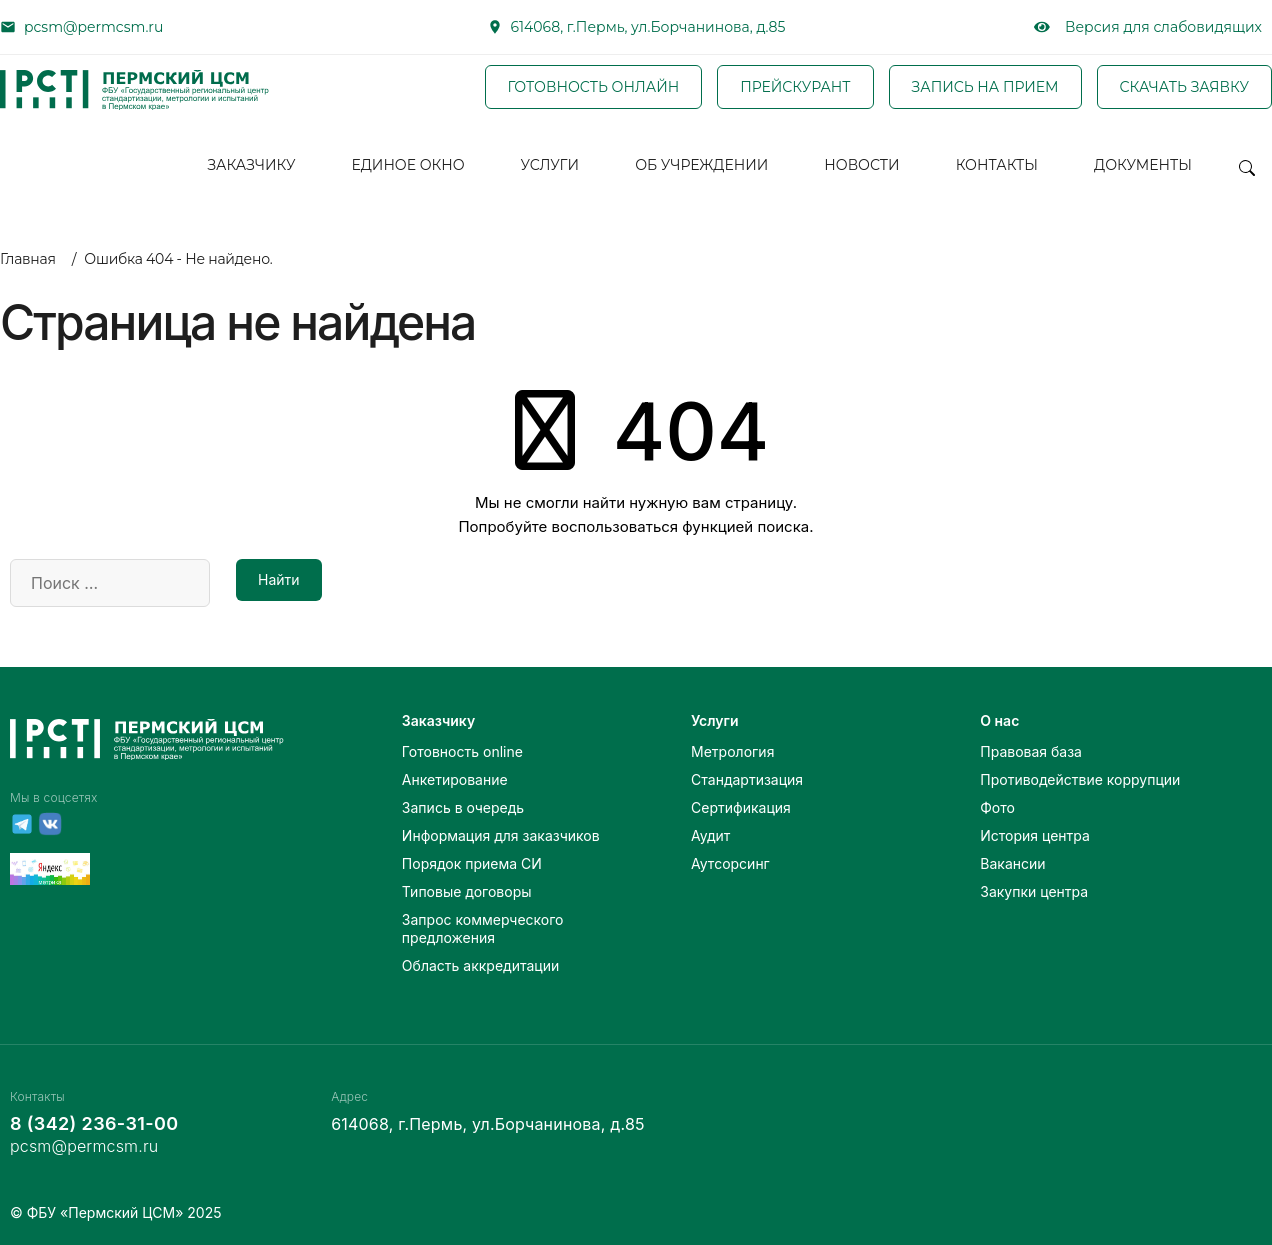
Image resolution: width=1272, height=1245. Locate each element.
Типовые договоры (467, 891)
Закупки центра (1034, 891)
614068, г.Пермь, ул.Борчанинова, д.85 (648, 27)
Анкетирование (455, 779)
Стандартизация (747, 779)
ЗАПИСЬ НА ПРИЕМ (985, 87)
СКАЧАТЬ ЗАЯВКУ (1184, 87)
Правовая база (1031, 751)
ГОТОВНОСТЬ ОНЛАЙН (594, 87)
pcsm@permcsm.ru (93, 27)
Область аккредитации (480, 965)
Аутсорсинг (730, 863)
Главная (28, 259)
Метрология (732, 751)
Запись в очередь (463, 807)
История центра (1035, 835)
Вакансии (1012, 863)
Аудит (710, 835)
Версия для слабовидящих (1148, 27)
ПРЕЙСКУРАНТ (795, 87)
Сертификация (741, 807)
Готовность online (462, 751)
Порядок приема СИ (472, 863)
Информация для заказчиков (501, 835)
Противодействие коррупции (1080, 779)
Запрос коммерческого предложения (483, 928)
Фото (997, 807)
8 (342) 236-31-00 (94, 1123)
